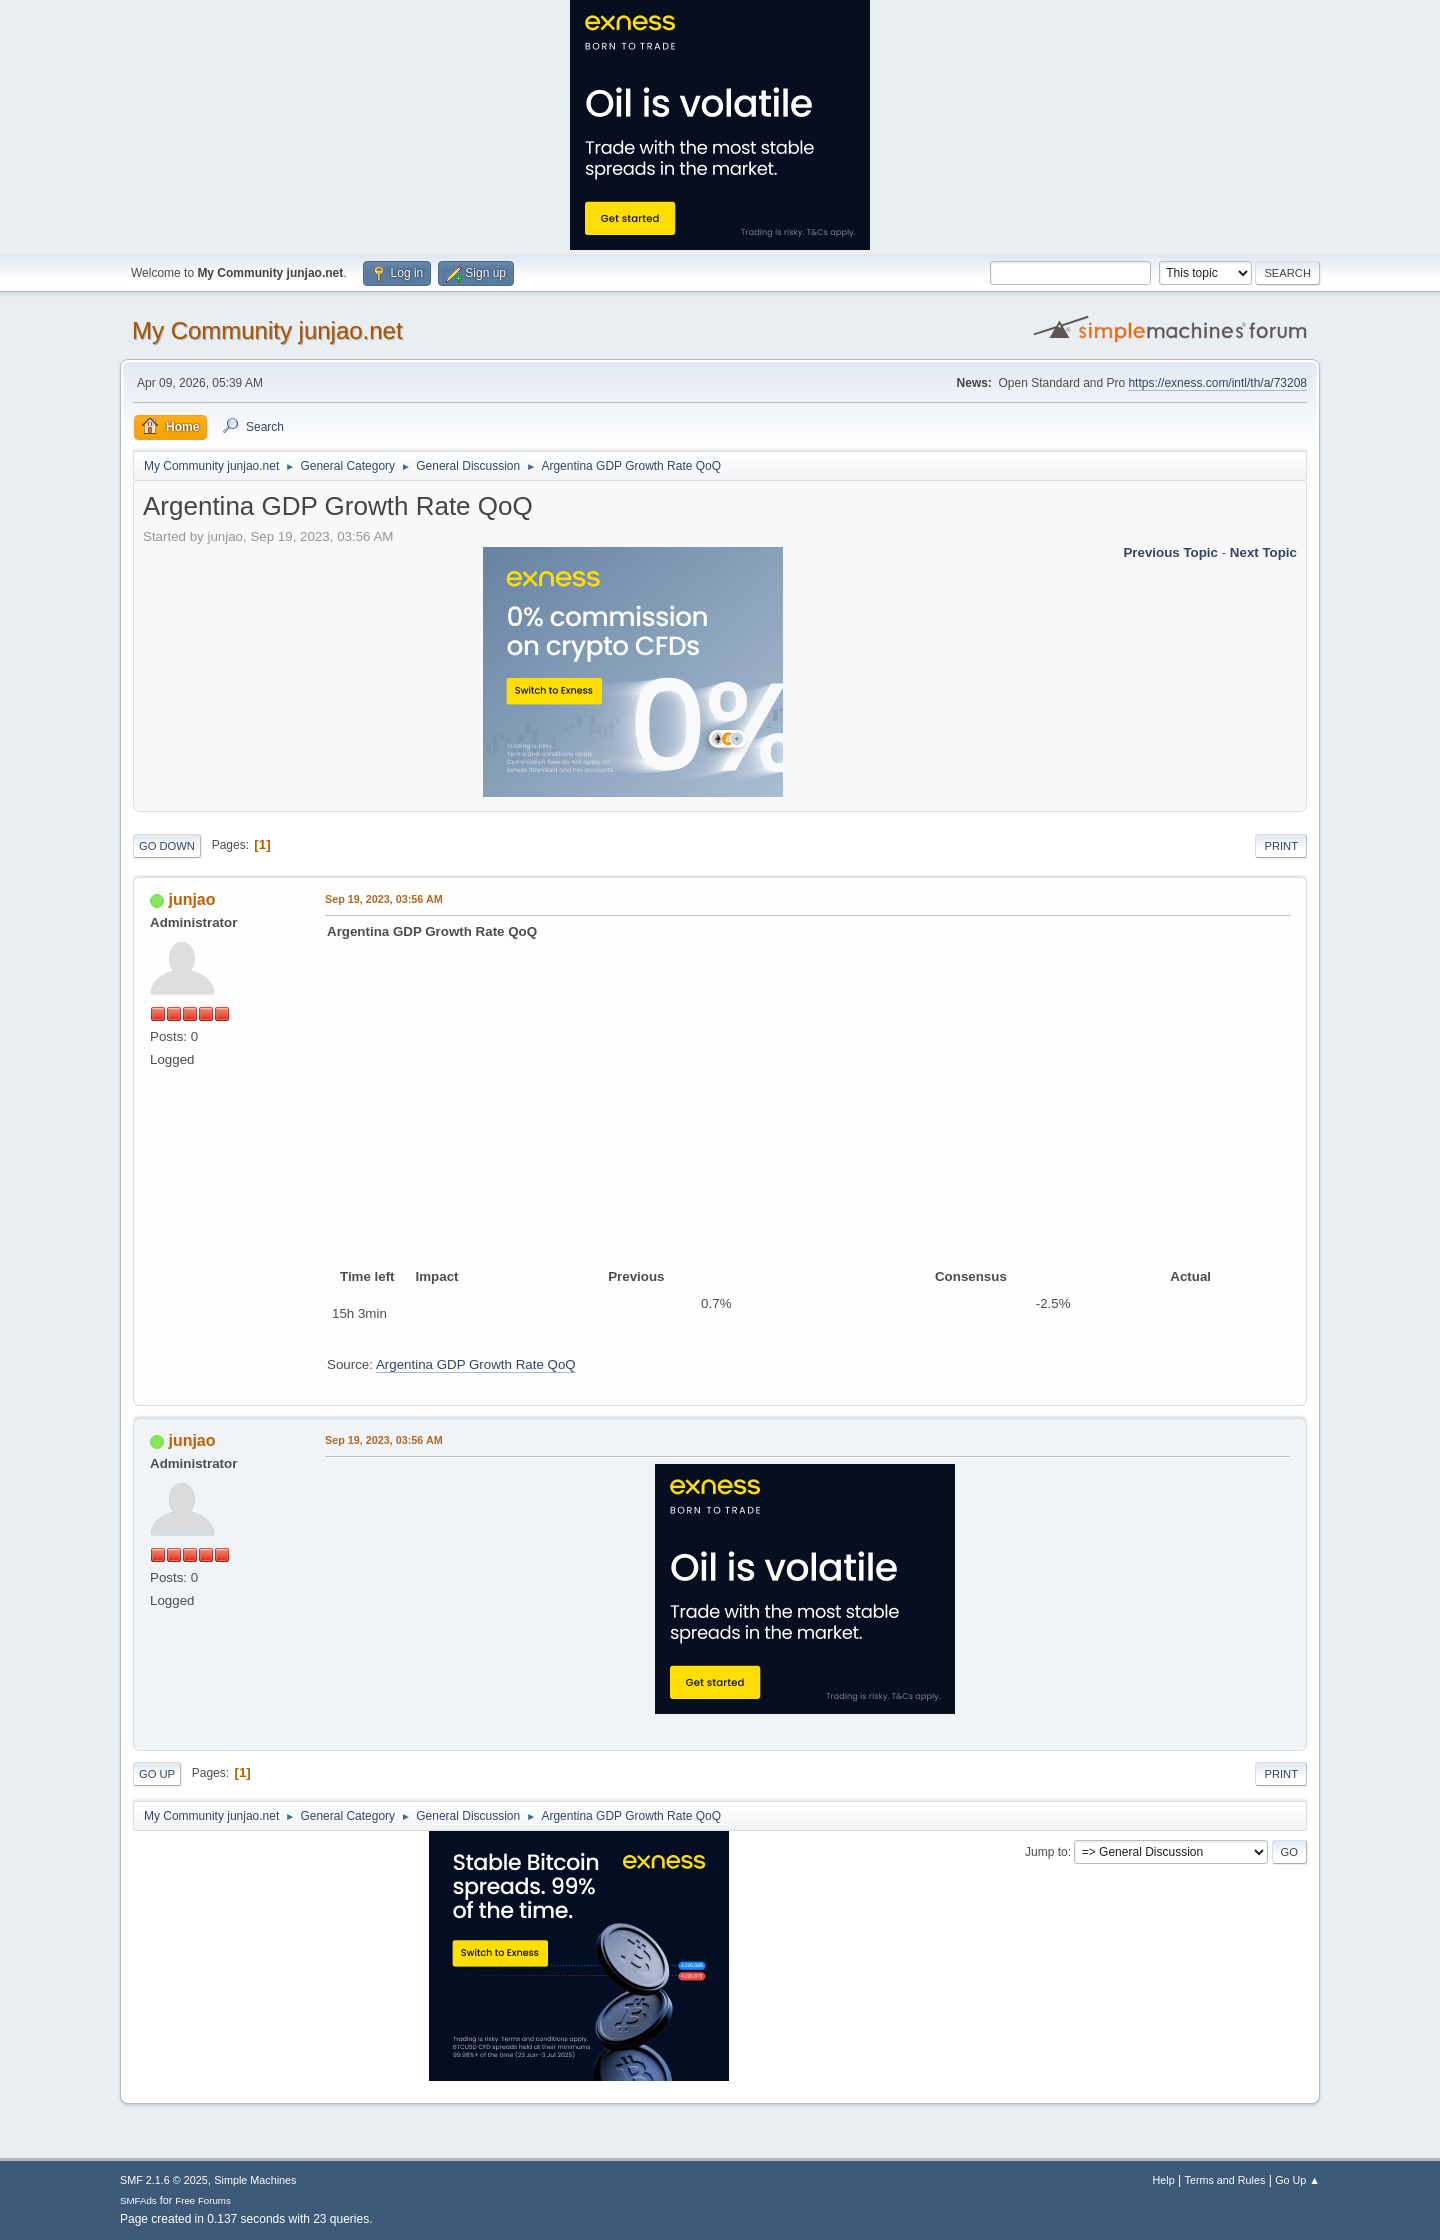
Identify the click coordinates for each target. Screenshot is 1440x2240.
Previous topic (1170, 552)
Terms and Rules (1225, 2180)
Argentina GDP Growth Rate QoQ (476, 1364)
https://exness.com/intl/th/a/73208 (1217, 383)
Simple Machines (255, 2180)
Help (1164, 2180)
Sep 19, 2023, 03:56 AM (384, 899)
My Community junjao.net (267, 330)
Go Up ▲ (1297, 2180)
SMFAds (138, 2200)
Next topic (1263, 552)
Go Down (167, 846)
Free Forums (203, 2200)
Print (1281, 846)
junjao (191, 899)
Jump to (1046, 1852)
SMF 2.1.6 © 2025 (164, 2180)
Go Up (157, 1774)
